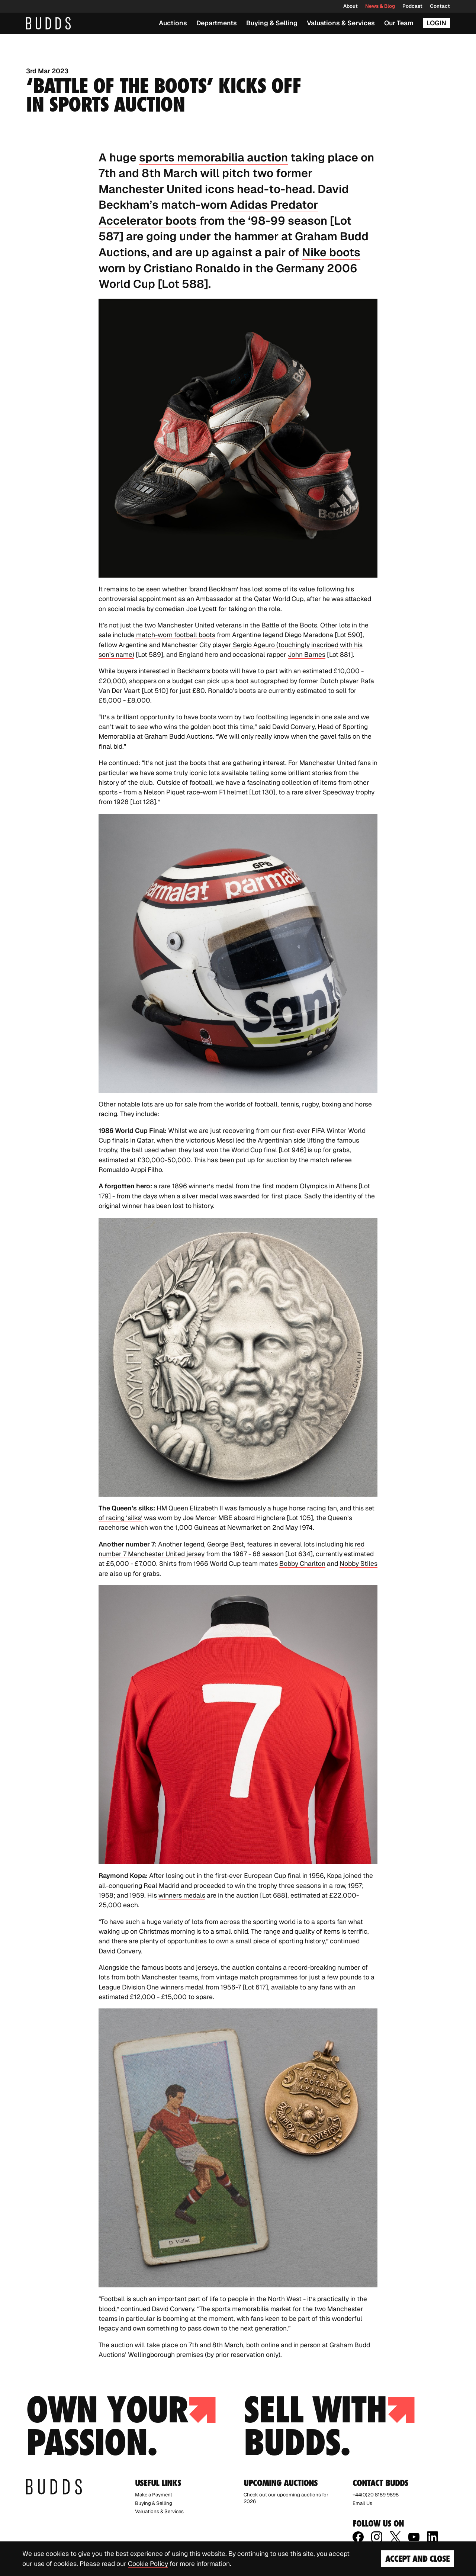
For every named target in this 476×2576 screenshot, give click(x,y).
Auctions (173, 23)
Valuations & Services (341, 23)
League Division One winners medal (151, 1987)
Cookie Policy (148, 2563)
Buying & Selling (272, 23)
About (350, 6)
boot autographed (262, 681)
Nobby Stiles (358, 1563)
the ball (131, 1150)
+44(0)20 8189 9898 (376, 2495)
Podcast (412, 6)
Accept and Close (417, 2558)
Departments (216, 23)
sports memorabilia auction (213, 157)
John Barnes (306, 654)
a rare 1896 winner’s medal (194, 1186)
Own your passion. (121, 2426)
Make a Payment (153, 2495)
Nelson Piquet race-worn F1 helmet (196, 792)
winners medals (181, 1895)
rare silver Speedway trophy (333, 792)
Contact (440, 6)
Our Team (399, 23)
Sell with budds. (329, 2426)
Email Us (362, 2503)
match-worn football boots (175, 634)
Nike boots (331, 252)
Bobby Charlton (302, 1563)
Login (436, 23)
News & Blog (380, 6)
